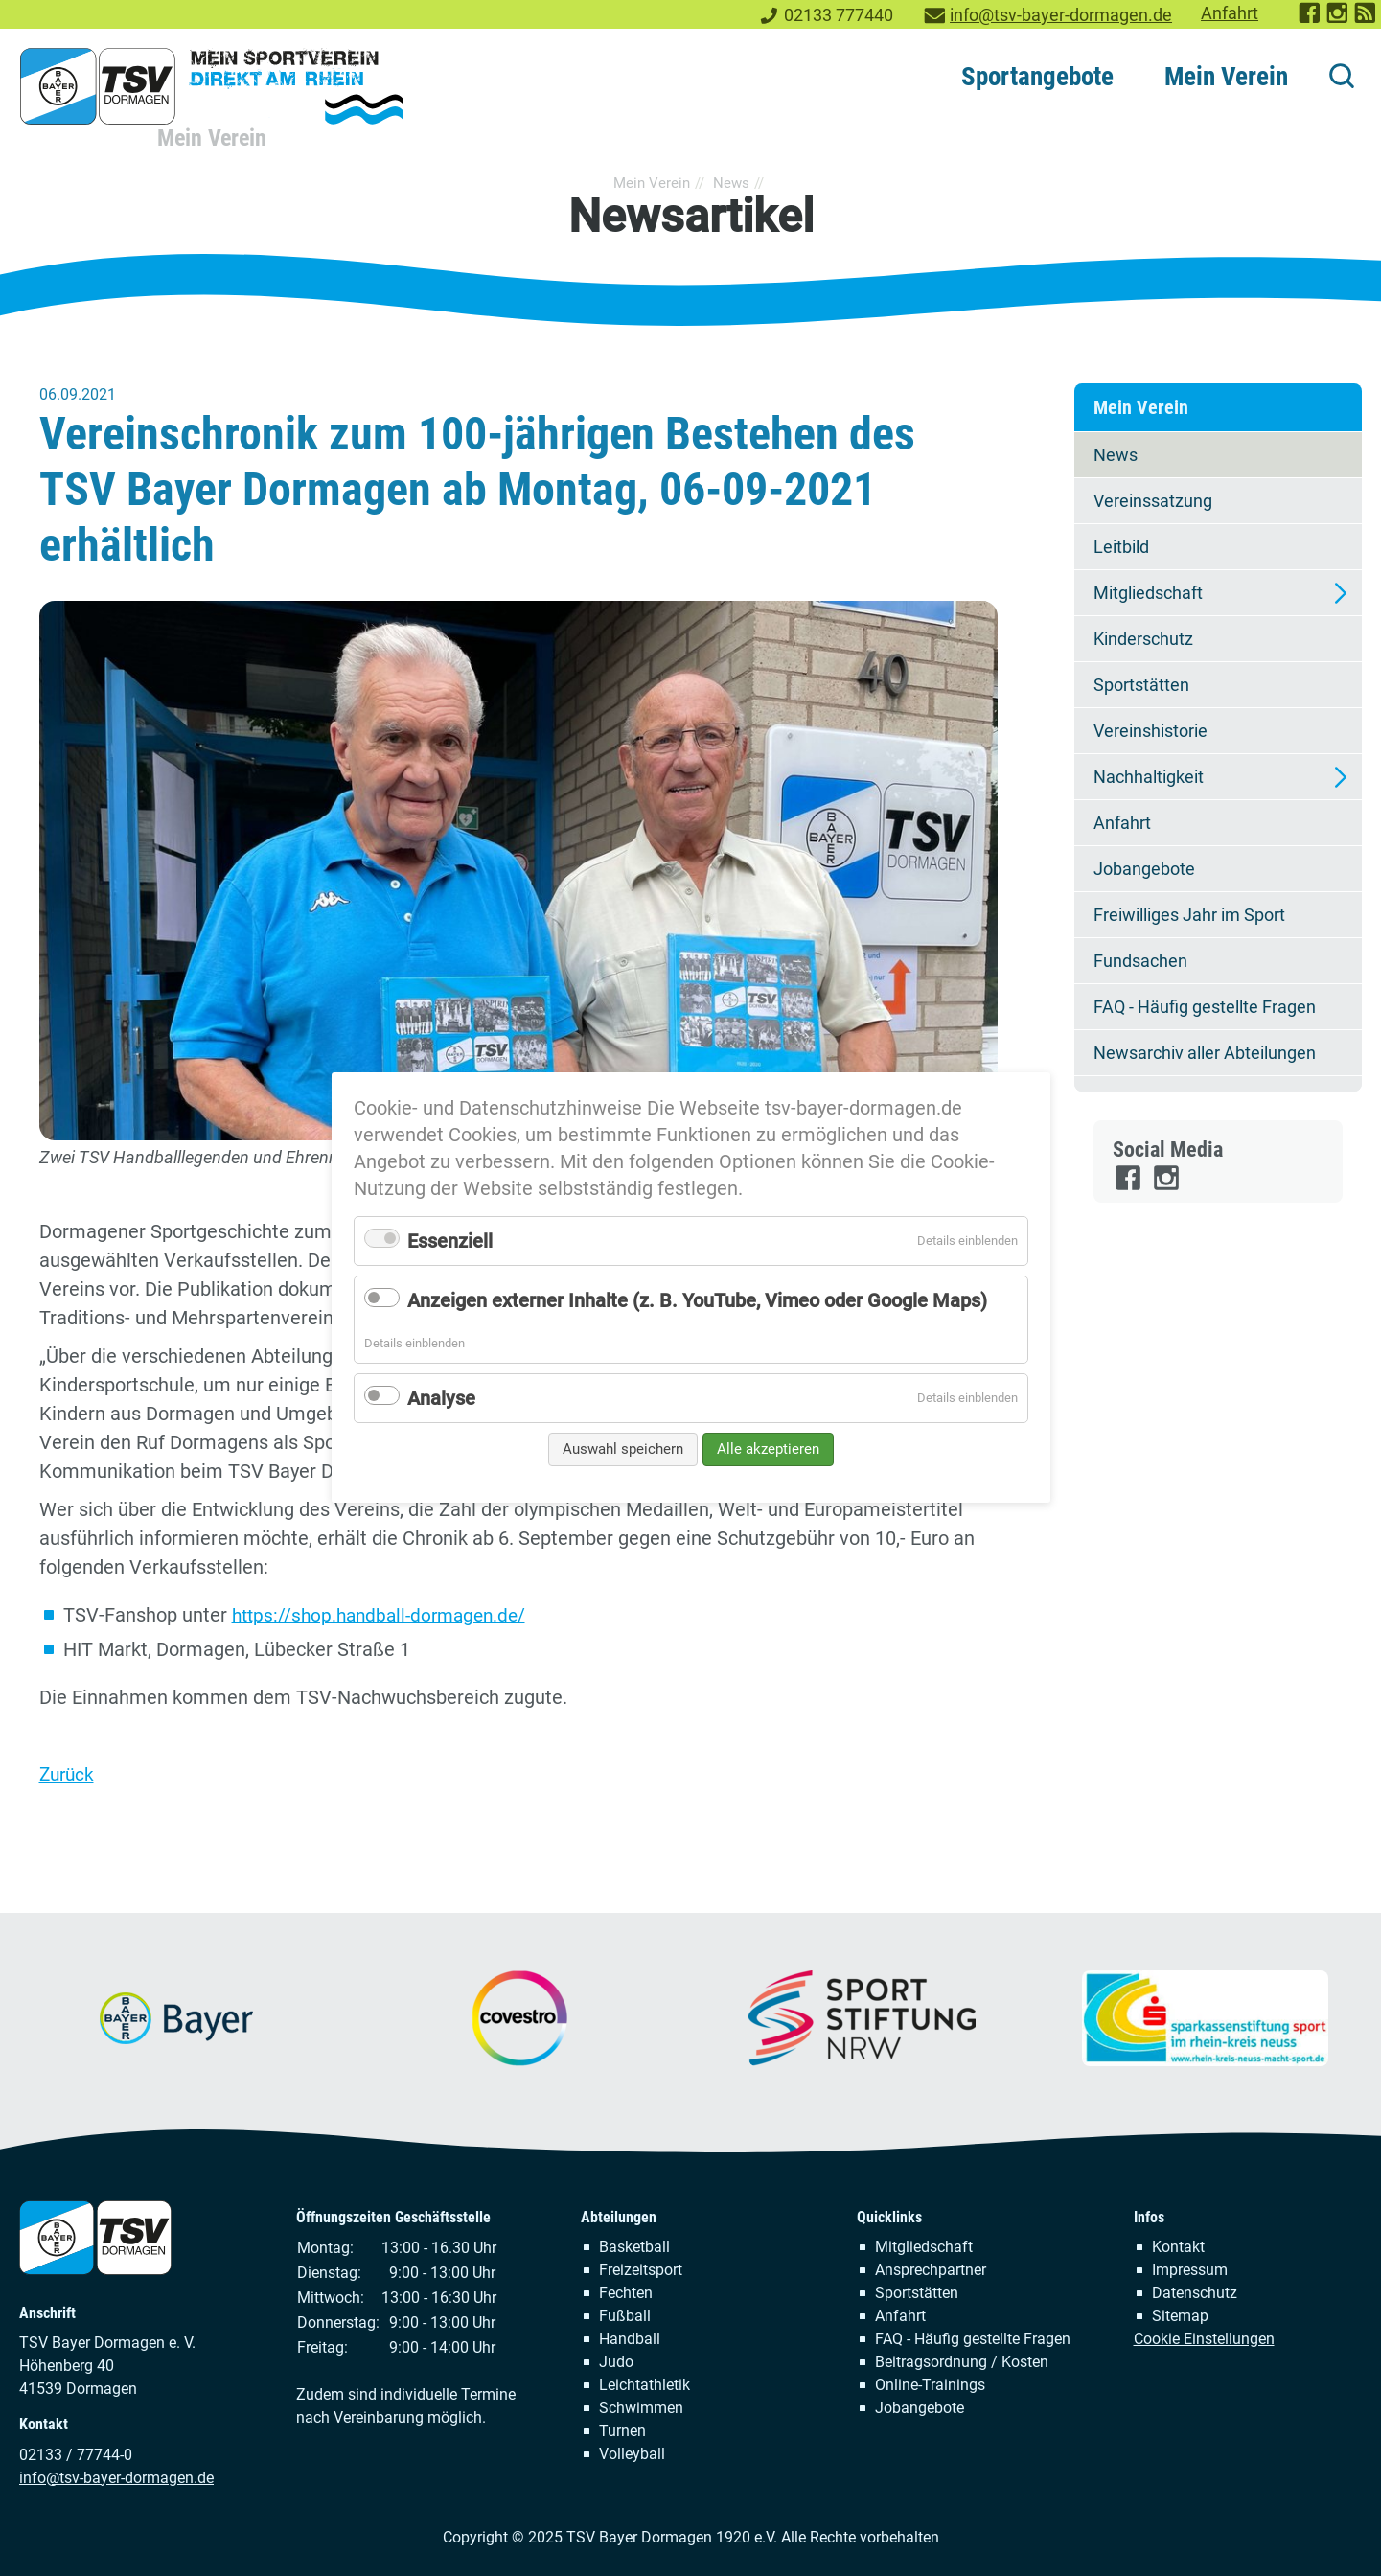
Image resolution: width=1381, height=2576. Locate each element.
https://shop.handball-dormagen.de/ (386, 1614)
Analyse (441, 1398)
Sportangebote (1037, 76)
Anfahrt (1229, 13)
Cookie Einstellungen (1204, 2338)
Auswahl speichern (623, 1449)
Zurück (68, 1772)
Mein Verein (1226, 76)
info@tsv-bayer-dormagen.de (1061, 15)
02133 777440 (838, 15)
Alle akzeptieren (768, 1449)
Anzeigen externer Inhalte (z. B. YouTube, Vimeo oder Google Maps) (697, 1300)
